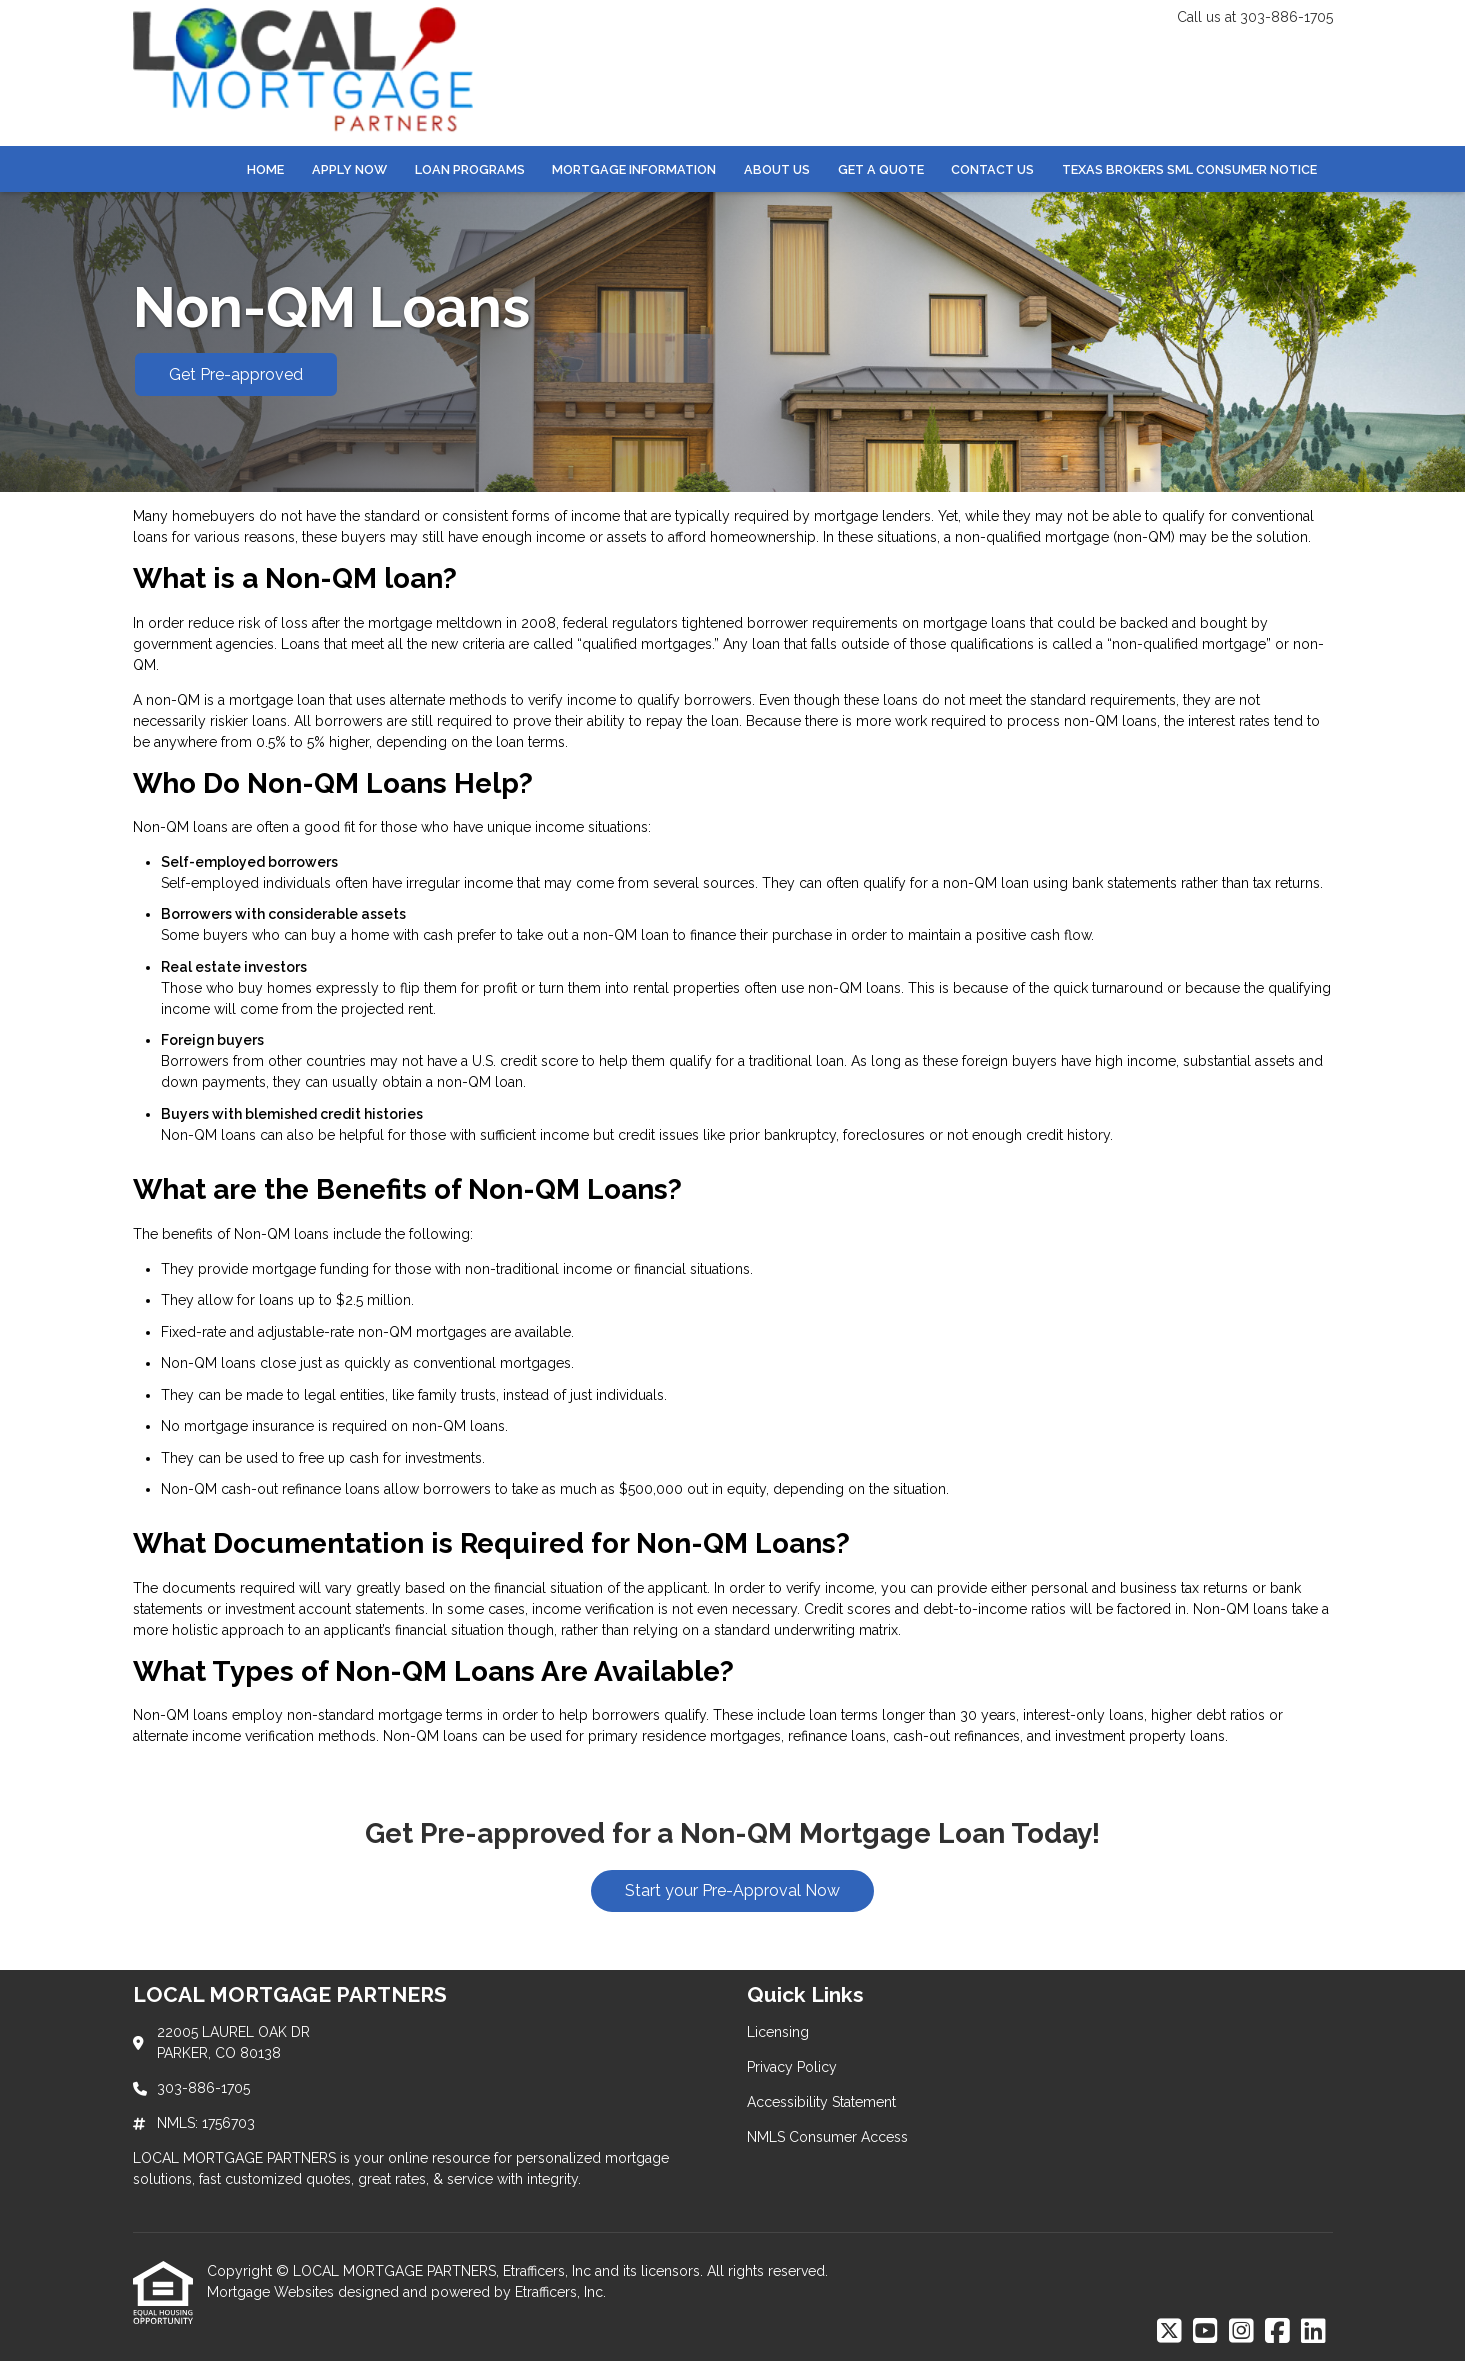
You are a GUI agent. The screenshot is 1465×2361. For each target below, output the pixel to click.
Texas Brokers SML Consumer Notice (1189, 169)
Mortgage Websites (272, 2292)
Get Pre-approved (236, 374)
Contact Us (992, 169)
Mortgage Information (634, 169)
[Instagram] (1241, 2332)
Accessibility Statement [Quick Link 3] (821, 2102)
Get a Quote (881, 169)
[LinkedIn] (1313, 2332)
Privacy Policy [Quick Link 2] (792, 2067)
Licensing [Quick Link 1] (778, 2032)
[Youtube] (1205, 2332)
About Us (777, 169)
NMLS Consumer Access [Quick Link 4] (827, 2137)
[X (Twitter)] (1169, 2332)
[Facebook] (1277, 2332)
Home (265, 169)
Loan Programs (470, 169)
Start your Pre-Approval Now (732, 1890)
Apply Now (349, 169)
